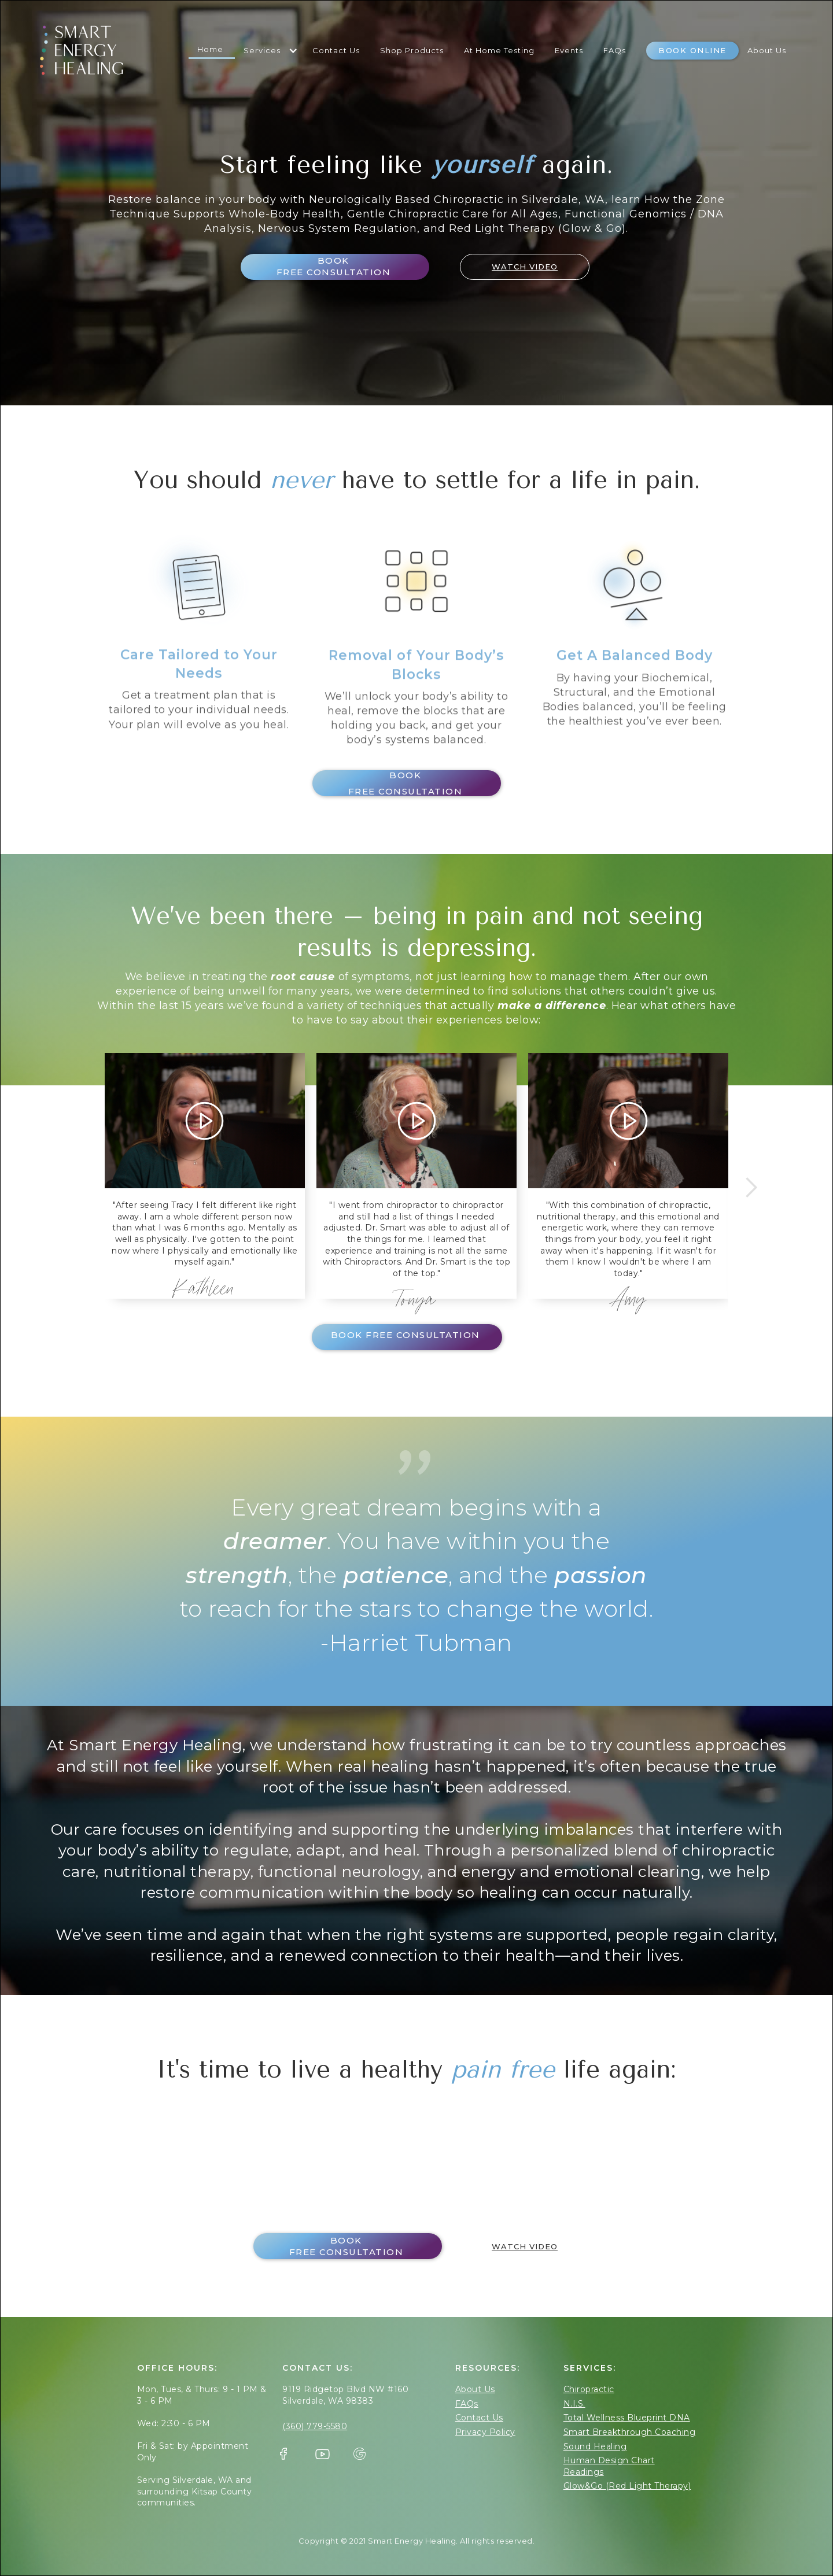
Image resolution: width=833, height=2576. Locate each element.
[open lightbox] (517, 267)
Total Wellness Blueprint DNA (626, 2417)
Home (210, 49)
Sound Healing (595, 2446)
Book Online (692, 50)
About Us (766, 50)
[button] (269, 50)
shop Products (412, 50)
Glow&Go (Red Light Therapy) (627, 2486)
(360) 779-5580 (314, 2426)
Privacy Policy (485, 2432)
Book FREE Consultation (334, 266)
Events (569, 50)
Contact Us (336, 50)
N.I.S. (574, 2403)
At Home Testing (499, 50)
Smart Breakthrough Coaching (629, 2432)
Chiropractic (588, 2389)
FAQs (614, 50)
